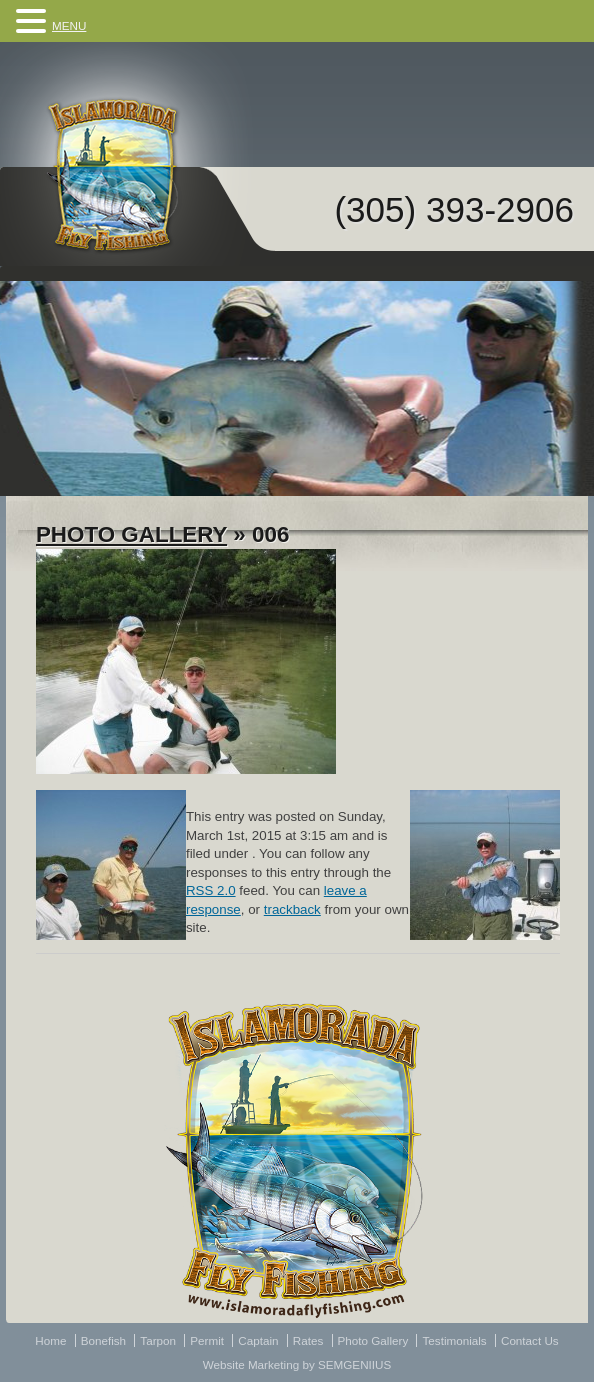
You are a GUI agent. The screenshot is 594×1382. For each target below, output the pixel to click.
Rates (308, 1340)
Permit (207, 1340)
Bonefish (103, 1340)
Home (50, 1340)
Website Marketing (251, 1364)
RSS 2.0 (211, 890)
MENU (69, 25)
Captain (258, 1340)
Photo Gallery (131, 534)
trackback (292, 909)
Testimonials (454, 1340)
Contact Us (530, 1340)
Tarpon (158, 1340)
